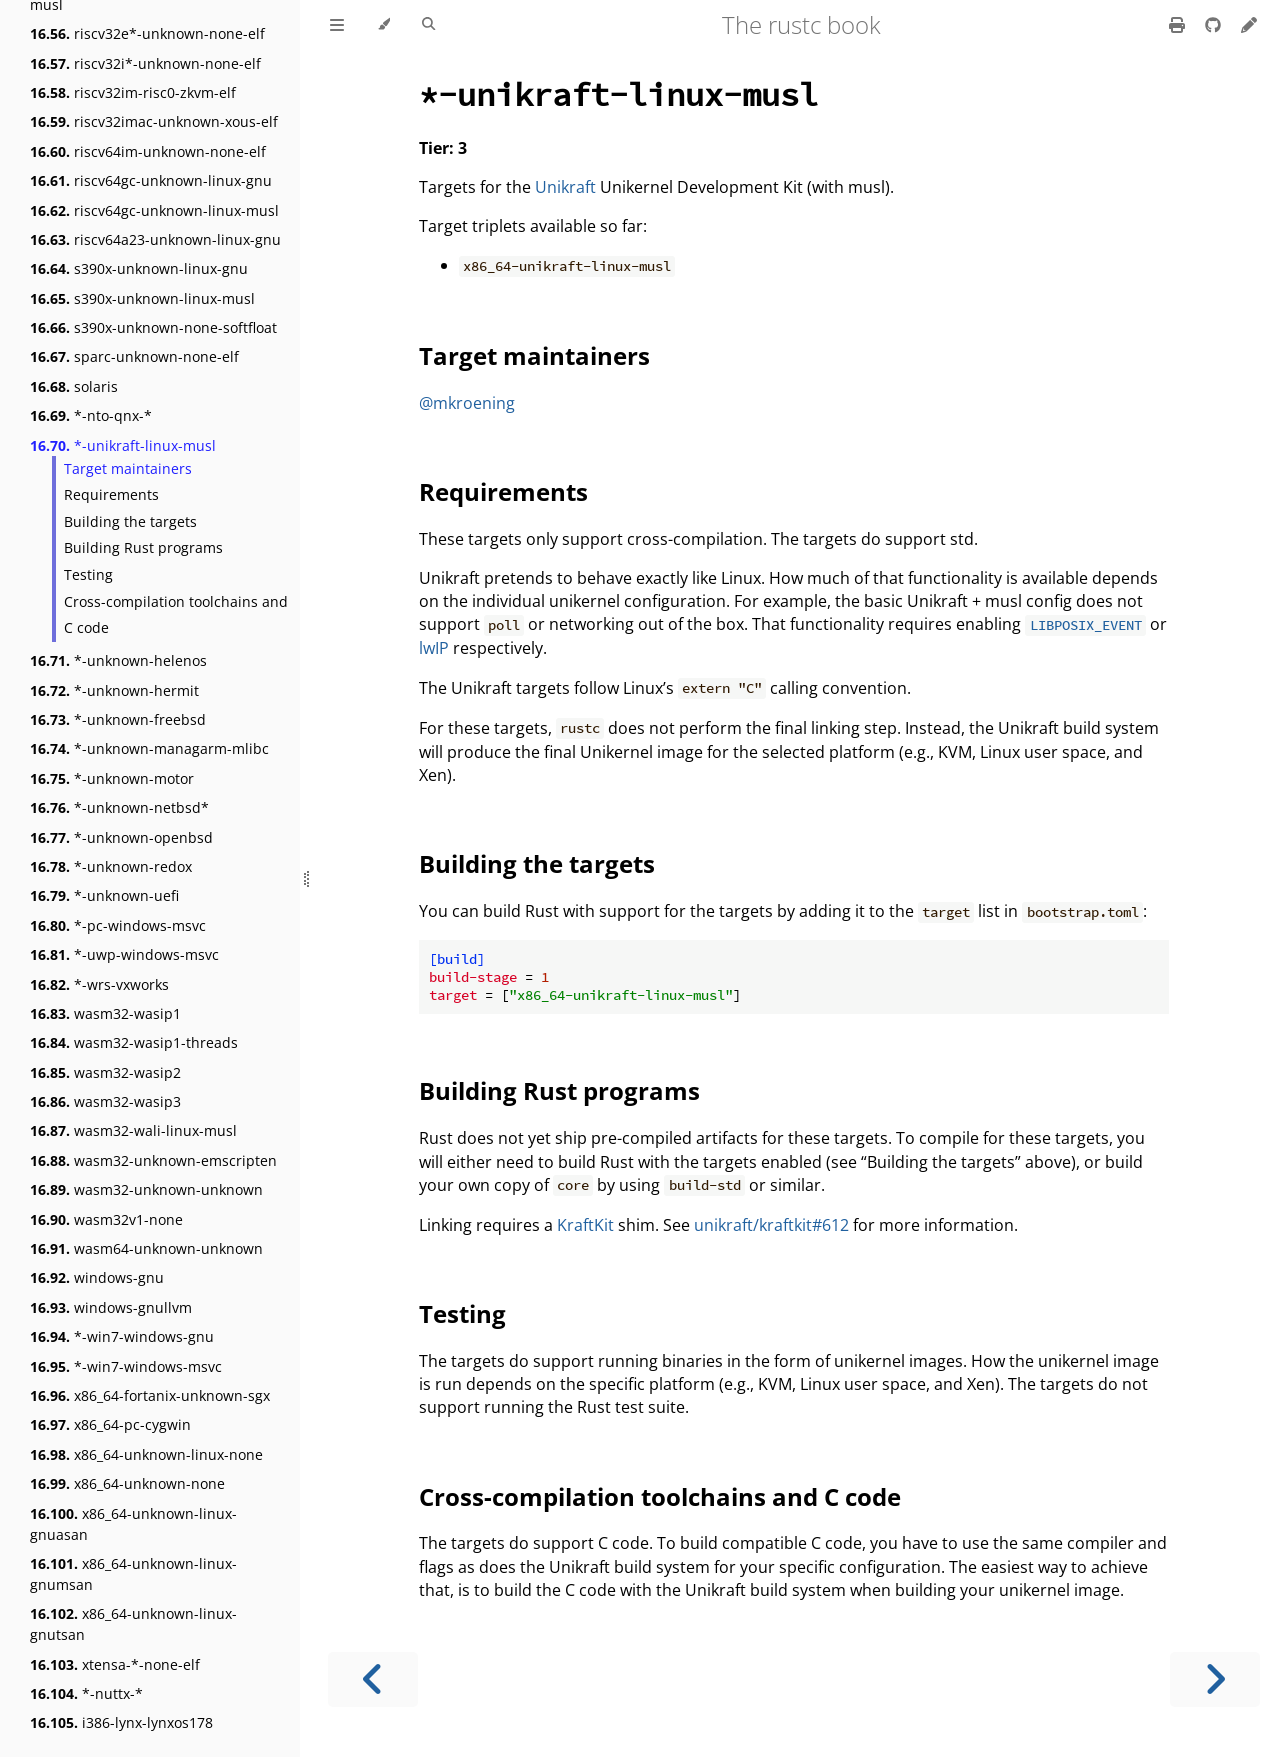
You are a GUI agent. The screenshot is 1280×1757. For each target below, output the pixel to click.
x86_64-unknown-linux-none (146, 1454)
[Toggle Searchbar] (428, 25)
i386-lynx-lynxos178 (121, 1722)
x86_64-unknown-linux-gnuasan (133, 1524)
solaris (74, 386)
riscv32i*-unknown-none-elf (145, 63)
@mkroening (467, 403)
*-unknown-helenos (118, 660)
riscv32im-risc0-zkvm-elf (133, 92)
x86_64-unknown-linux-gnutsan (133, 1624)
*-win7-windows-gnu (122, 1336)
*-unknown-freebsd (118, 719)
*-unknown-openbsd (121, 837)
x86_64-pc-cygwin (110, 1424)
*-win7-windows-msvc (126, 1366)
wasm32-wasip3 (105, 1101)
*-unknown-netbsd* (119, 807)
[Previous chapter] (373, 1679)
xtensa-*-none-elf (115, 1664)
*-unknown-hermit (114, 690)
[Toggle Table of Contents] (337, 25)
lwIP (434, 648)
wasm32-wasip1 (105, 1013)
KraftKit (585, 1225)
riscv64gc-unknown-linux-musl (154, 210)
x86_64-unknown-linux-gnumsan (133, 1574)
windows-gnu (97, 1277)
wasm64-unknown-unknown (146, 1248)
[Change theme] (383, 25)
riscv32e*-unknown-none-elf (147, 33)
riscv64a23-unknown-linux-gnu (155, 239)
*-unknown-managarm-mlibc (149, 748)
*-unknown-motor (112, 778)
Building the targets (130, 521)
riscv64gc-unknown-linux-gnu (151, 180)
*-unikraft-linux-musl (123, 445)
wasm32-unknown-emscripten (153, 1160)
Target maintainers (128, 468)
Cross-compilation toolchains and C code (176, 615)
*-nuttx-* (86, 1693)
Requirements (111, 494)
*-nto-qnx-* (91, 415)
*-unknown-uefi (104, 895)
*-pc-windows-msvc (118, 925)
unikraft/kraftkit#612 (771, 1225)
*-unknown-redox (111, 866)
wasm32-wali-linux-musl (133, 1130)
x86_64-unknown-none (127, 1483)
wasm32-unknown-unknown (146, 1189)
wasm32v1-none (106, 1219)
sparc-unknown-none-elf (134, 356)
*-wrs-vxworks (99, 984)
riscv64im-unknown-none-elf (148, 151)
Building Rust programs (143, 547)
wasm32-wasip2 (105, 1072)
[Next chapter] (1215, 1679)
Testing (88, 574)
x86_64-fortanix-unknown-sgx (150, 1395)
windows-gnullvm (111, 1307)
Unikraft (565, 187)
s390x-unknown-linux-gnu (139, 268)
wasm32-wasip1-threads (134, 1042)
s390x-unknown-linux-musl (142, 298)
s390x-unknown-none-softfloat (153, 327)
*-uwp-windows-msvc (124, 954)
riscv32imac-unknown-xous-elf (154, 121)
